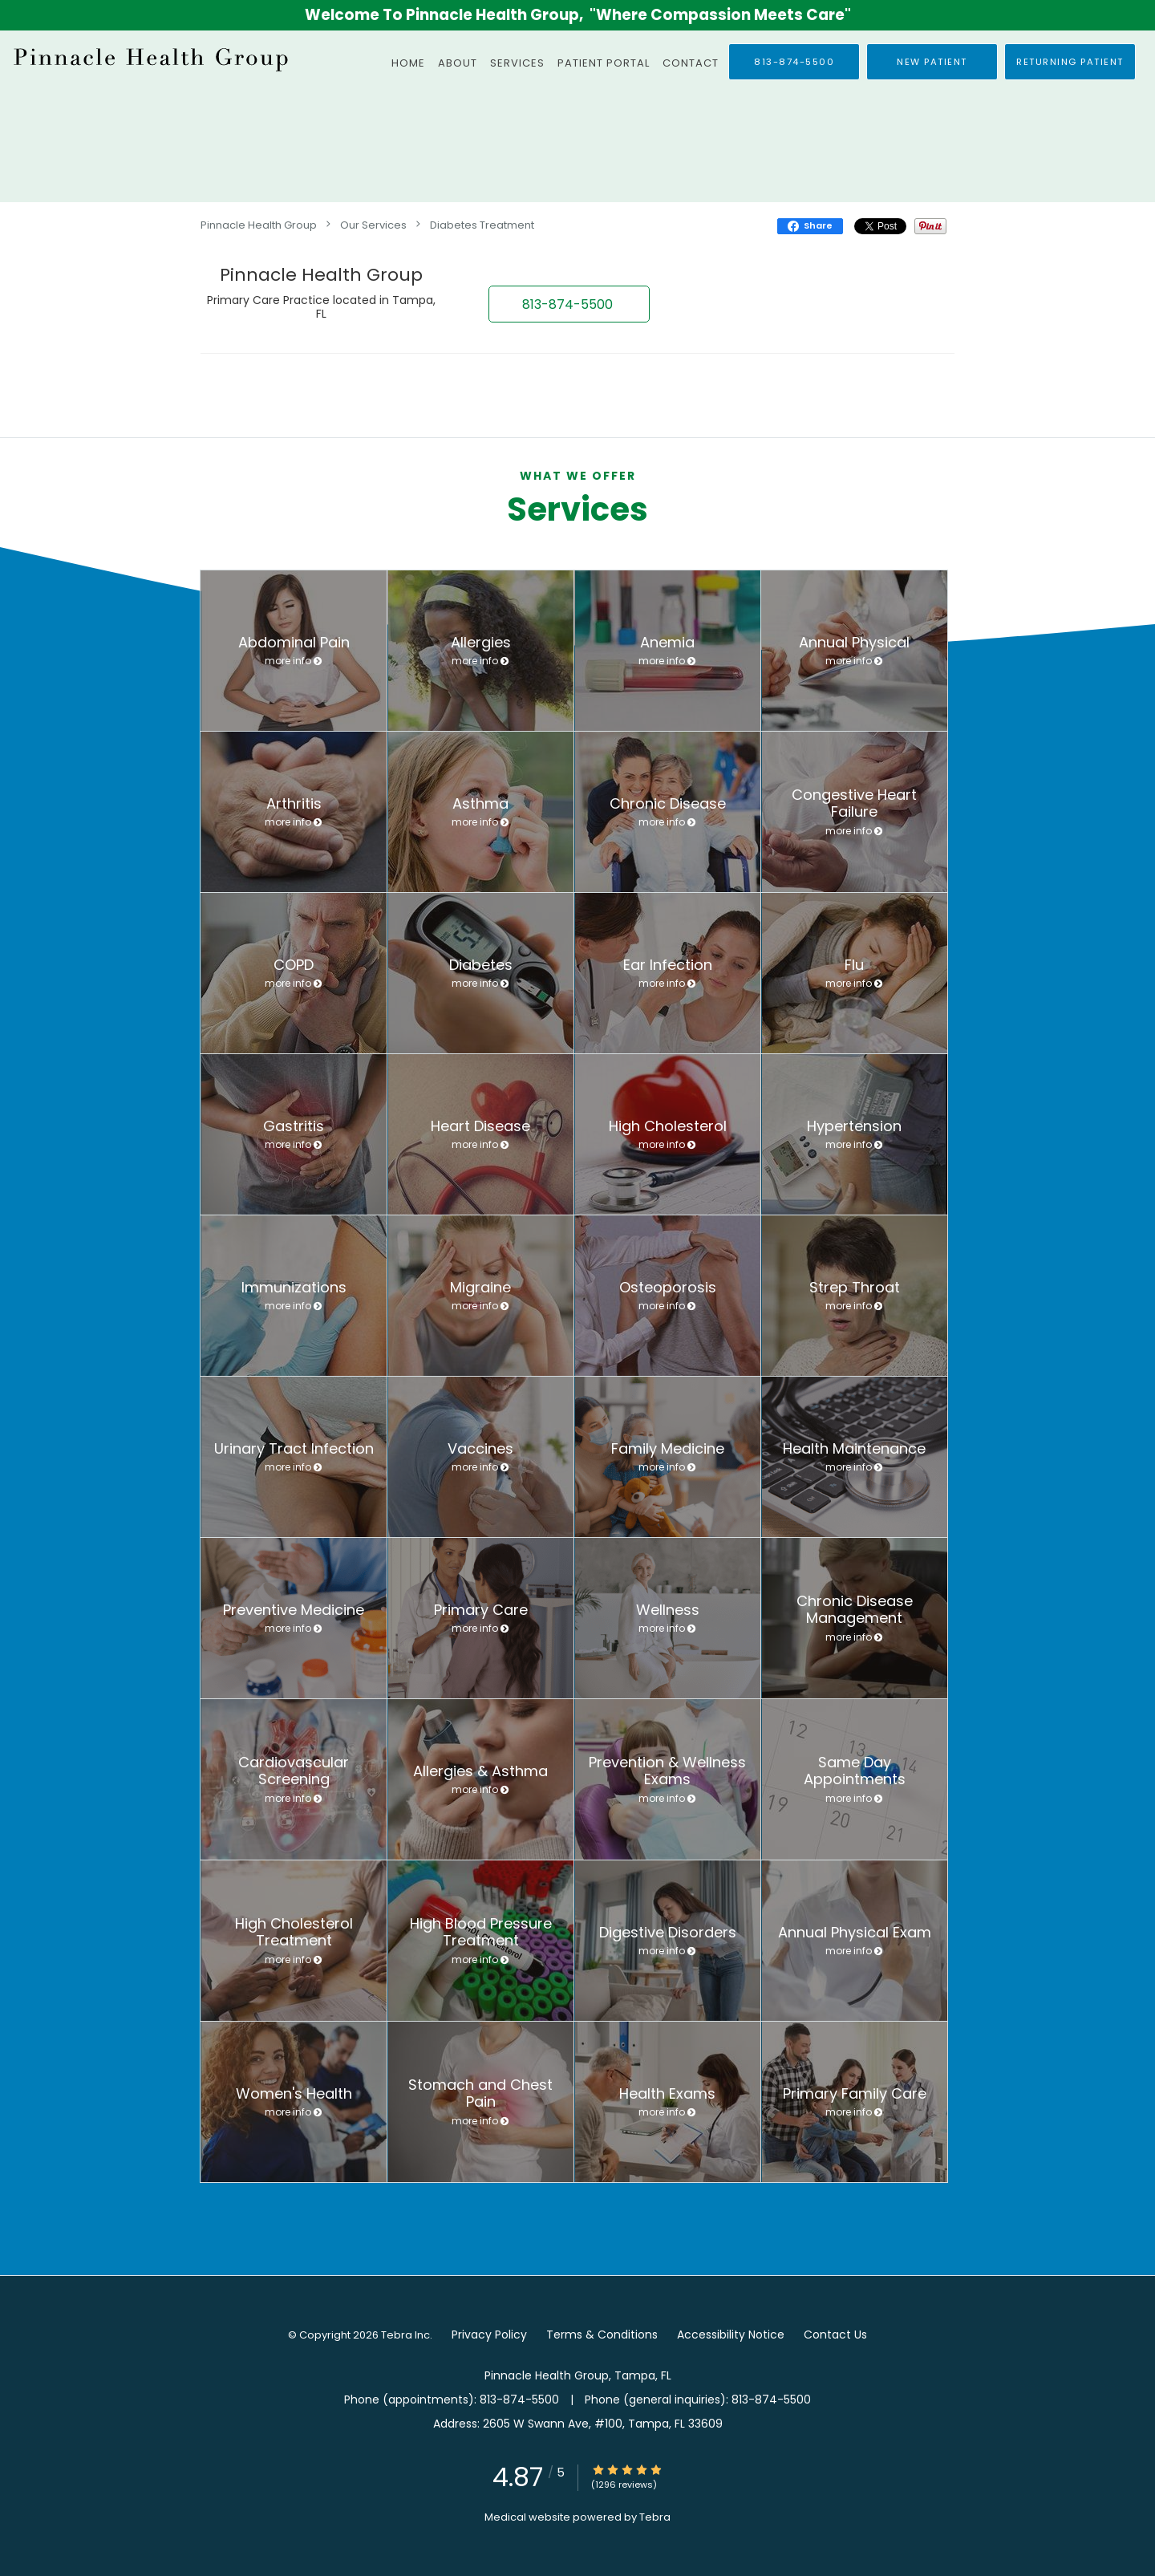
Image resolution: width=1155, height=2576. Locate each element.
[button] (932, 61)
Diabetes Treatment (482, 225)
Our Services (373, 225)
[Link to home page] (148, 58)
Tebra (655, 2517)
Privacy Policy (489, 2335)
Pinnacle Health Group (259, 225)
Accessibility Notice (730, 2335)
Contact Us (835, 2335)
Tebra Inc (405, 2335)
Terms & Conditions (602, 2335)
